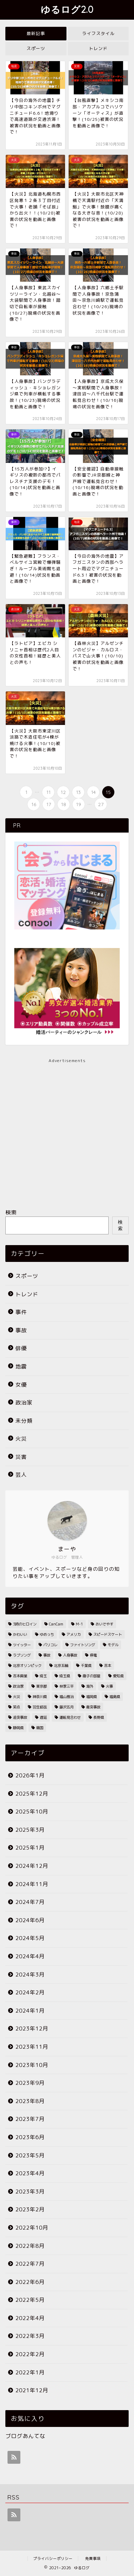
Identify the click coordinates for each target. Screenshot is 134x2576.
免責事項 (93, 2558)
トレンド (98, 48)
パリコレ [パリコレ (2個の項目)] (50, 1644)
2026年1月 (30, 1775)
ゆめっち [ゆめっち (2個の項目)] (47, 1634)
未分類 (24, 1421)
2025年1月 (30, 1847)
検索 (11, 1212)
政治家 (24, 1402)
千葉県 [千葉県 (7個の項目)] (86, 1665)
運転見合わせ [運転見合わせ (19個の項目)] (70, 1717)
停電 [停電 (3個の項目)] (93, 1655)
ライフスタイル (98, 33)
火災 (21, 1438)
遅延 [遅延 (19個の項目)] (43, 1717)
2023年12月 (31, 2028)
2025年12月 (31, 1793)
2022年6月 (30, 2282)
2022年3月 (30, 2336)
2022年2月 (30, 2354)
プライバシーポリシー (53, 2558)
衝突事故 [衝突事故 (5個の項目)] (93, 1706)
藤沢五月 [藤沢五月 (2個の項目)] (66, 1706)
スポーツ (35, 48)
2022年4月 (30, 2318)
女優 (21, 1384)
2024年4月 (30, 1956)
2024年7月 (30, 1902)
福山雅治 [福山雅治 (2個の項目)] (66, 1696)
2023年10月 (31, 2065)
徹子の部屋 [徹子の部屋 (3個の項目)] (91, 1675)
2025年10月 (31, 1811)
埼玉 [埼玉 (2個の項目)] (43, 1675)
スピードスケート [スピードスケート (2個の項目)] (107, 1634)
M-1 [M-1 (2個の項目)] (79, 1624)
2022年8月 (30, 2246)
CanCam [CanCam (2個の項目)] (56, 1624)
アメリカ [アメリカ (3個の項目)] (73, 1634)
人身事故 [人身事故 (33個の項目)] (70, 1655)
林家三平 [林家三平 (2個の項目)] (66, 1686)
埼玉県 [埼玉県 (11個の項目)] (64, 1675)
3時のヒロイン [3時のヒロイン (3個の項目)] (24, 1624)
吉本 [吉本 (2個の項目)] (107, 1665)
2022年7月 (30, 2263)
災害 (21, 1457)
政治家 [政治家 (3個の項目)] (18, 1686)
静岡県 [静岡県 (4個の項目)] (18, 1727)
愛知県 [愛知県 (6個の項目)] (118, 1675)
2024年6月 (30, 1920)
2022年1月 (30, 2372)
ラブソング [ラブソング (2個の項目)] (22, 1655)
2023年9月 (30, 2083)
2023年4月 (30, 2173)
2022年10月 (31, 2227)
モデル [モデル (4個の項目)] (113, 1644)
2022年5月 (30, 2300)
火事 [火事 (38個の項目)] (109, 1686)
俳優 (21, 1348)
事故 (21, 1330)
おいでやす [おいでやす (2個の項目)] (104, 1624)
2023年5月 (30, 2155)
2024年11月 (31, 1884)
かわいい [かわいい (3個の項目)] (20, 1634)
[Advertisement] (67, 1131)
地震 (21, 1366)
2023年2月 (30, 2209)
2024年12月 (31, 1866)
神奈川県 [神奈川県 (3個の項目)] (40, 1696)
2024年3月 (30, 1974)
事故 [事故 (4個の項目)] (46, 1655)
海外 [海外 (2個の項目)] (89, 1686)
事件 (21, 1312)
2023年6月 (30, 2137)
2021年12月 (31, 2390)
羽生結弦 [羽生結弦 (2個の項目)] (40, 1706)
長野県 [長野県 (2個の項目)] (98, 1717)
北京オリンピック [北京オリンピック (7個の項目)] (27, 1665)
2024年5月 (30, 1938)
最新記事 (35, 33)
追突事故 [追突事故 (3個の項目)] (20, 1717)
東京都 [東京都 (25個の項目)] (41, 1686)
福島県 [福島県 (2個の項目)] (114, 1696)
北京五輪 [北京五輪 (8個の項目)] (61, 1665)
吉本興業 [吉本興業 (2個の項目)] (20, 1675)
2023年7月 (30, 2119)
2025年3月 (30, 1830)
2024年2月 (30, 1992)
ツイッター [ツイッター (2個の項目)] (22, 1644)
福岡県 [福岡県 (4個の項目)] (91, 1696)
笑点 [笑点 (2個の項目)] (16, 1706)
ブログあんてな (25, 2436)
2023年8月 (30, 2101)
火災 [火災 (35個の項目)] (16, 1696)
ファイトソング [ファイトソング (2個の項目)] (82, 1644)
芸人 (21, 1475)
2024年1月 (30, 2010)
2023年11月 (31, 2047)
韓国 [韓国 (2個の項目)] (39, 1727)
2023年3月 (30, 2191)
